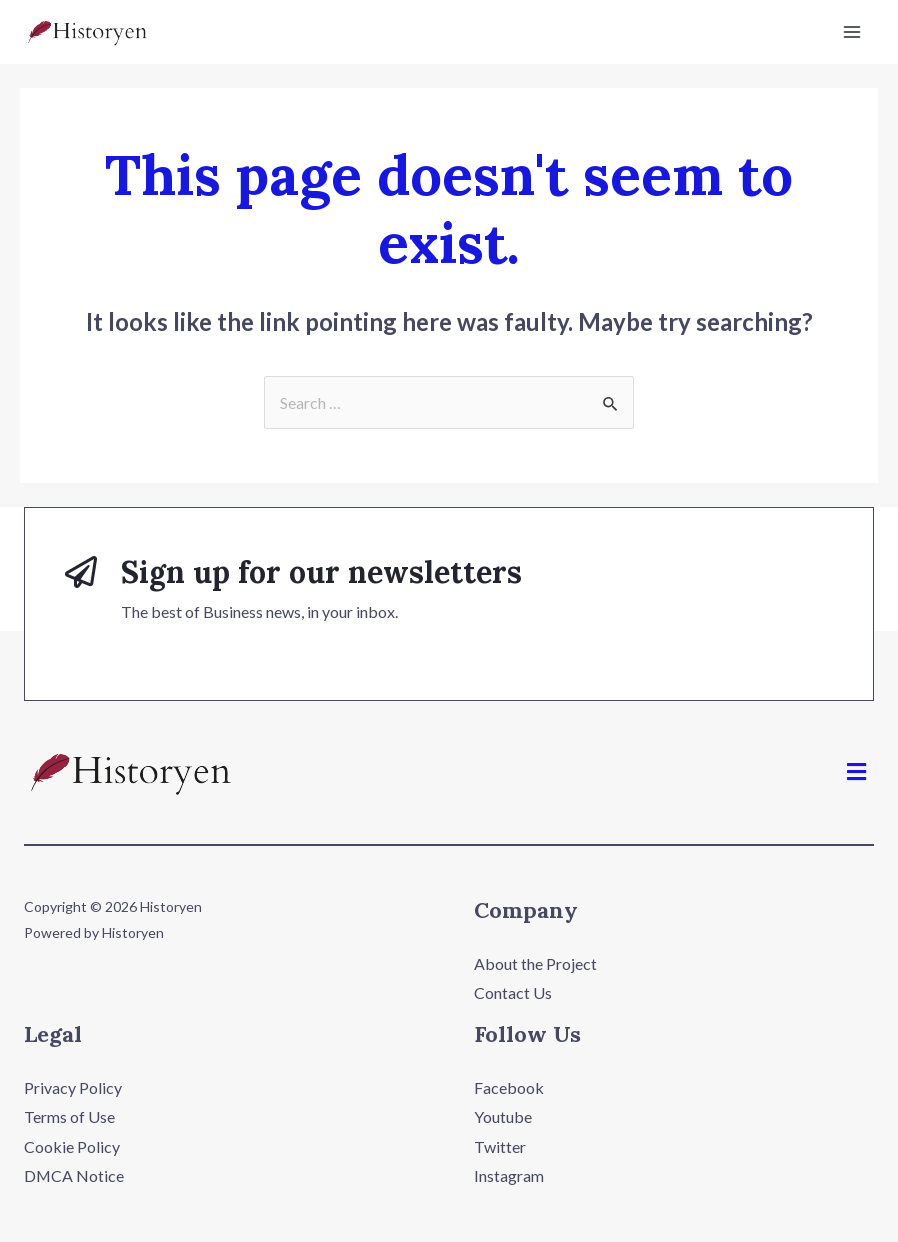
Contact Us (513, 992)
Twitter (500, 1146)
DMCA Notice (74, 1176)
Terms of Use (69, 1117)
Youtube (503, 1117)
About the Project (535, 963)
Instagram (509, 1176)
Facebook (509, 1087)
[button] (857, 771)
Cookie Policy (72, 1146)
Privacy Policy (73, 1087)
